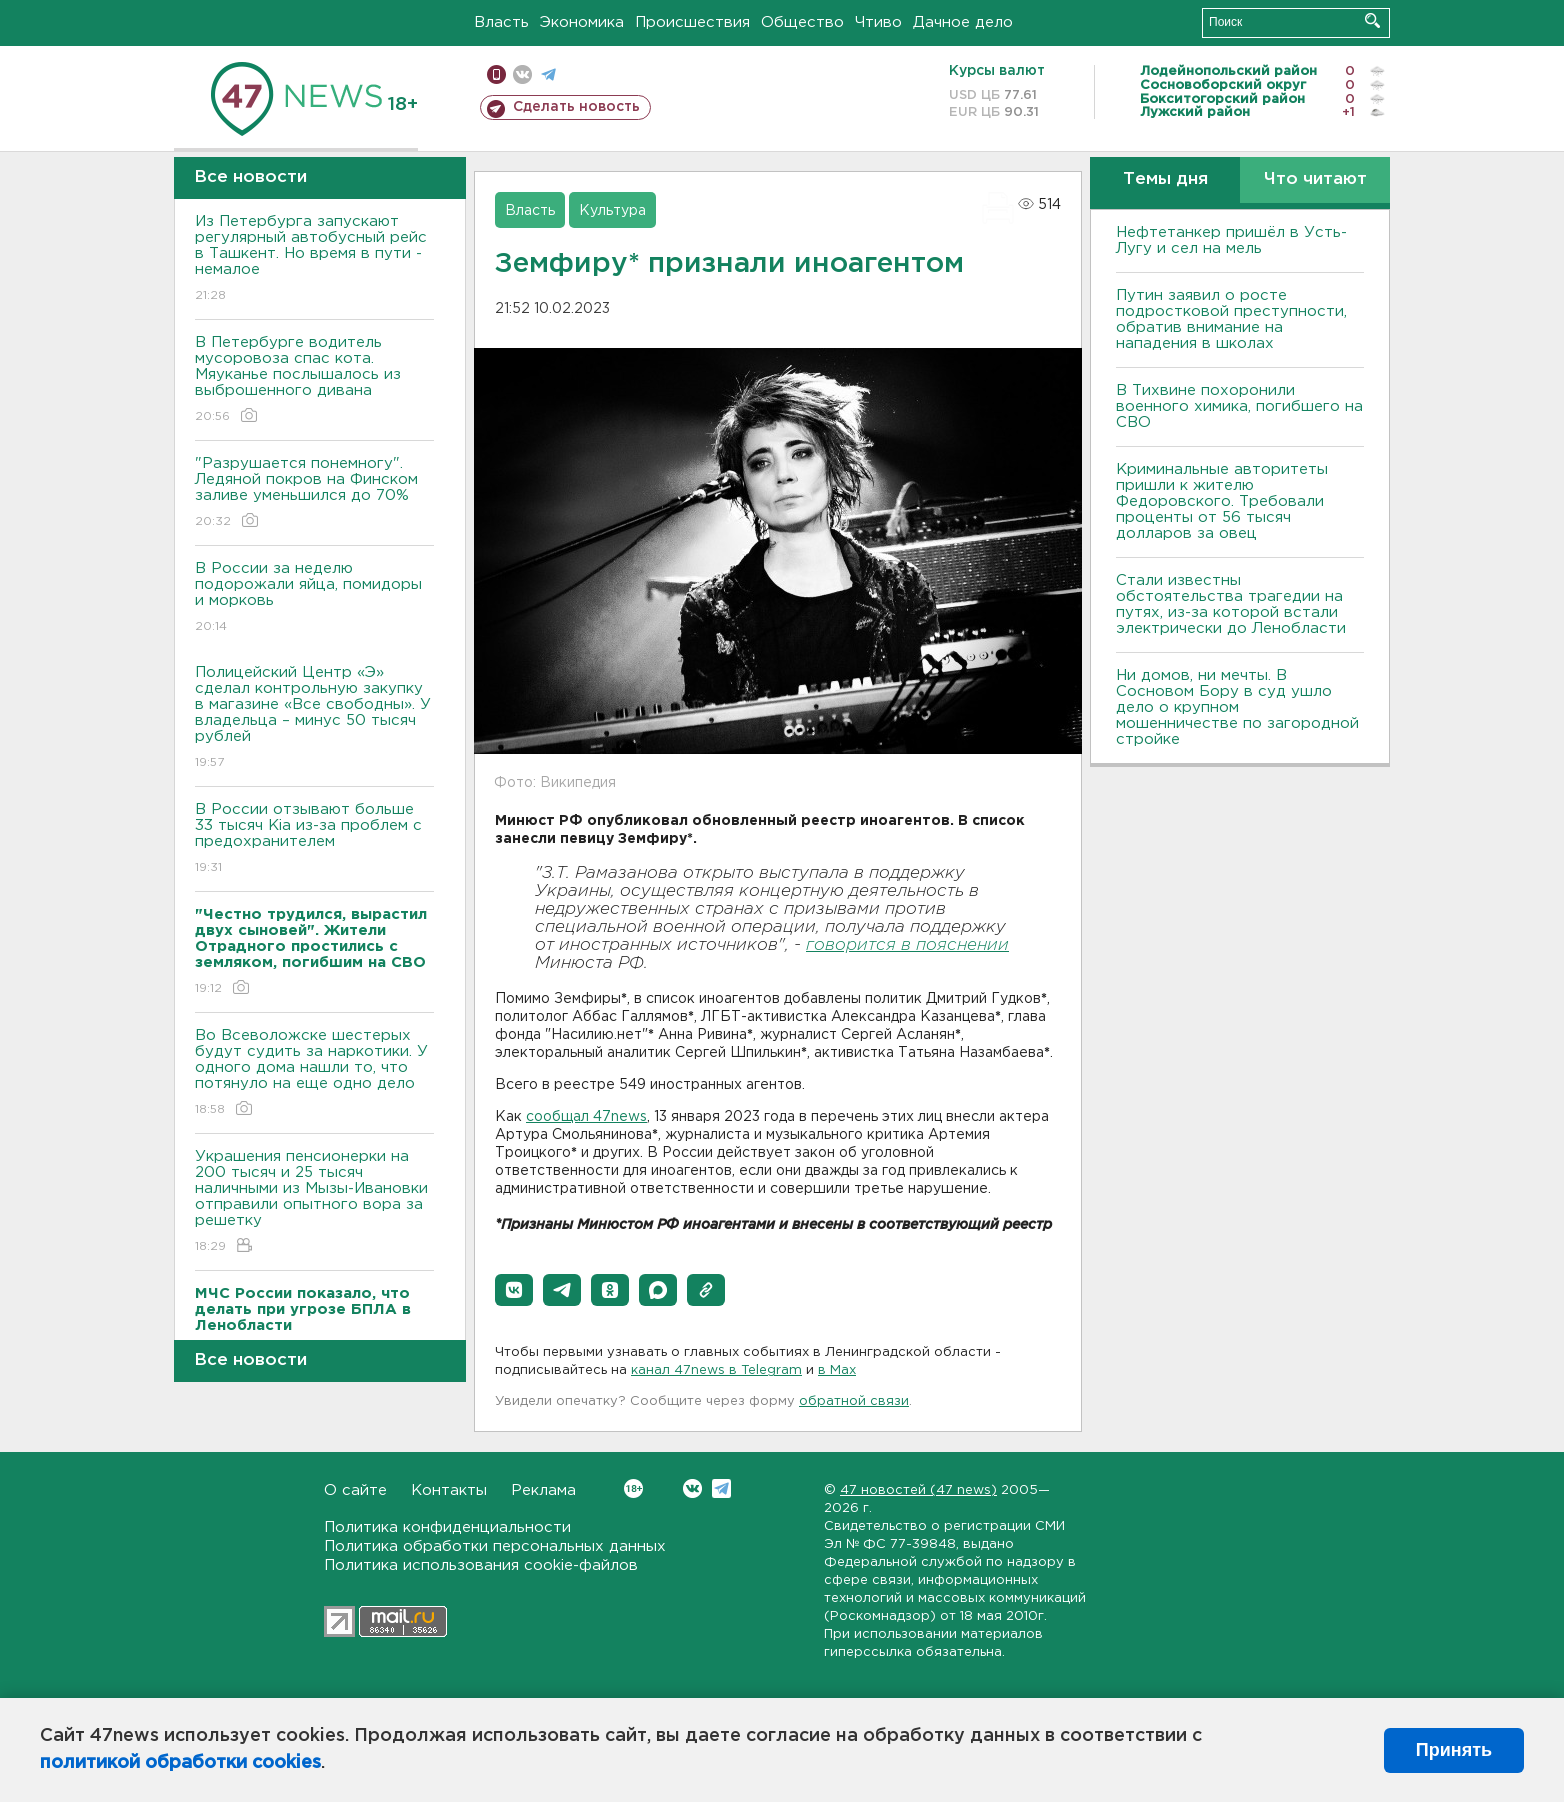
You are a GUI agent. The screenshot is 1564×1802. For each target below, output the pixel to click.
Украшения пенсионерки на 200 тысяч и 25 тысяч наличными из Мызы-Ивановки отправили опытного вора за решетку (314, 1202)
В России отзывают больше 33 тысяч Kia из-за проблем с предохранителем (314, 839)
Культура (612, 211)
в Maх (837, 1370)
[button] (514, 1290)
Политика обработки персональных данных (495, 1546)
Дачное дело (963, 22)
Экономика (582, 22)
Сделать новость (576, 107)
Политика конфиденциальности (447, 1527)
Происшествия (692, 22)
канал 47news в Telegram (716, 1370)
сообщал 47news (586, 1117)
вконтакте (522, 74)
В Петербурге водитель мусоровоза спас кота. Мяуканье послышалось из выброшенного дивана (314, 380)
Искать (1372, 20)
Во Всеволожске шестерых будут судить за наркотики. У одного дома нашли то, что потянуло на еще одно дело (314, 1073)
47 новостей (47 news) (918, 1490)
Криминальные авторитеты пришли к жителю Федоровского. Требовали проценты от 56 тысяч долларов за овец (1222, 501)
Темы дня (1165, 179)
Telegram (721, 1488)
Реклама (543, 1490)
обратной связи (854, 1401)
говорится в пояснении (907, 945)
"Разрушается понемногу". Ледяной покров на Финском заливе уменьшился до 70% (314, 493)
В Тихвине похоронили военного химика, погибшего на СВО (1239, 406)
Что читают (1315, 179)
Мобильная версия (496, 74)
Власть (501, 22)
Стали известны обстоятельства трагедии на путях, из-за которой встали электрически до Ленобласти (1231, 604)
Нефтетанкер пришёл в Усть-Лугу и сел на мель (1231, 240)
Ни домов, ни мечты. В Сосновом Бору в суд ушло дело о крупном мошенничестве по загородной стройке (1237, 707)
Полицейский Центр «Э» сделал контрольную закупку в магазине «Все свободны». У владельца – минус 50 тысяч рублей (314, 718)
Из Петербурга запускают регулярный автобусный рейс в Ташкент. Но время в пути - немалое (314, 259)
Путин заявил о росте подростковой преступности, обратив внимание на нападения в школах (1231, 319)
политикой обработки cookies (180, 1763)
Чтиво (878, 22)
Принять (1454, 1750)
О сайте (355, 1490)
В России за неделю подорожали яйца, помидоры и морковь (314, 598)
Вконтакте (633, 1488)
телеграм (548, 74)
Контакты (449, 1490)
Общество (802, 22)
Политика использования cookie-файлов (481, 1565)
